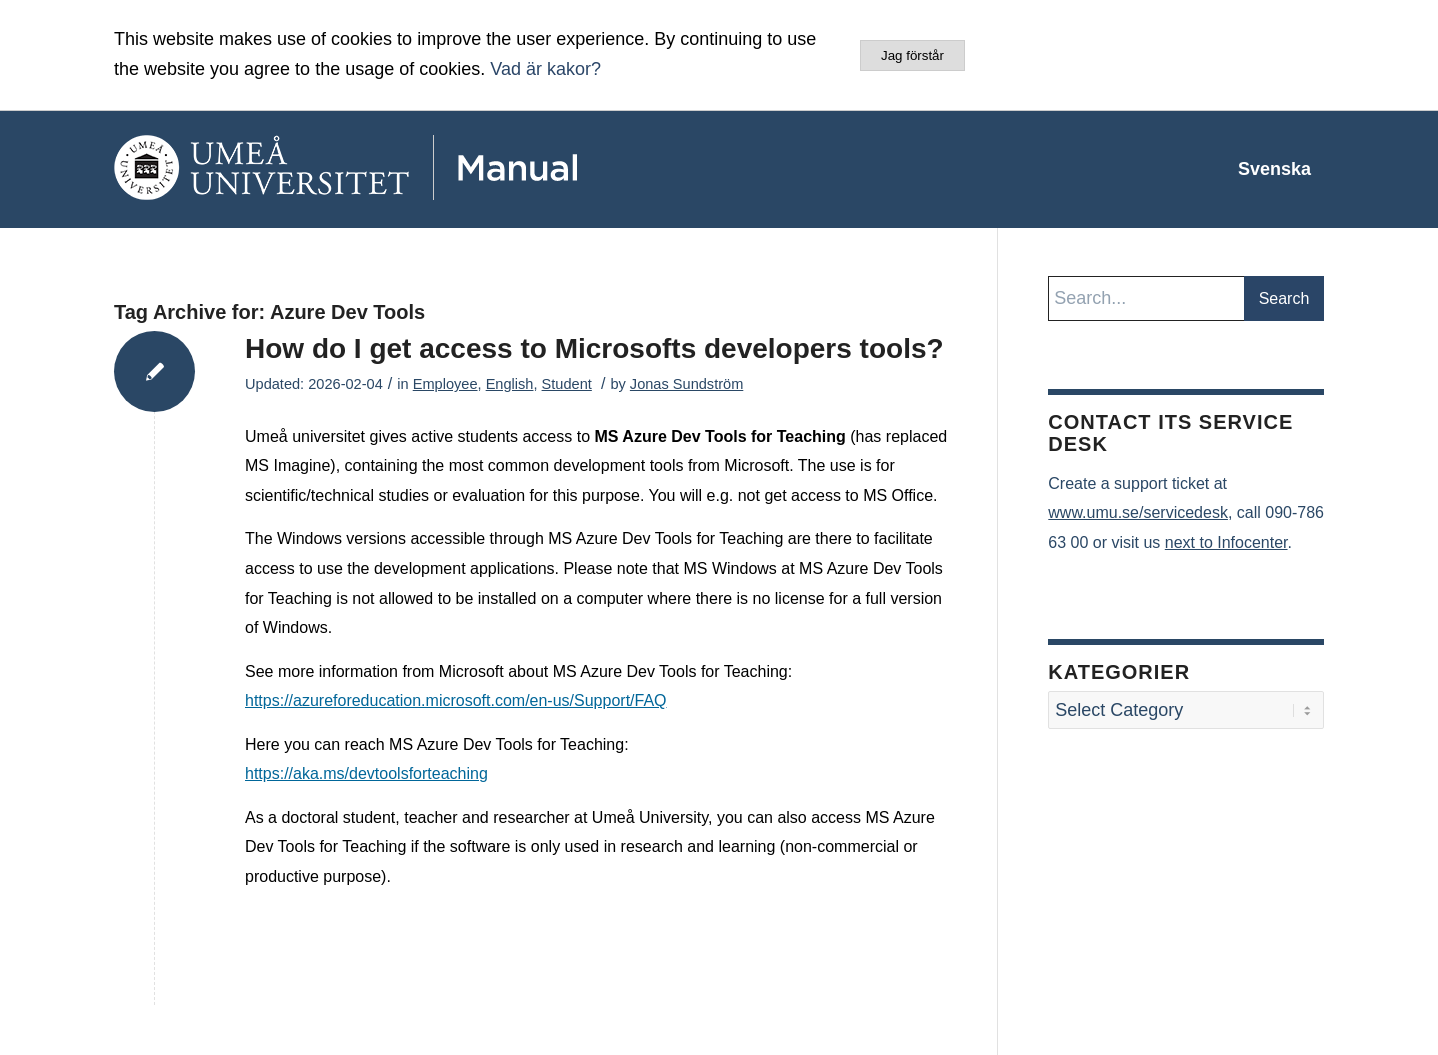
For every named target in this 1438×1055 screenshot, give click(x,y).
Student (567, 384)
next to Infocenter (1226, 542)
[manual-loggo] (404, 169)
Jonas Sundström (686, 384)
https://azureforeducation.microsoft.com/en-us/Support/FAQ (456, 700)
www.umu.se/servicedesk (1138, 512)
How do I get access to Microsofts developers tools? (594, 348)
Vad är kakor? (545, 69)
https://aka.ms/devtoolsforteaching (366, 773)
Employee (445, 384)
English (510, 384)
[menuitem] (1274, 169)
